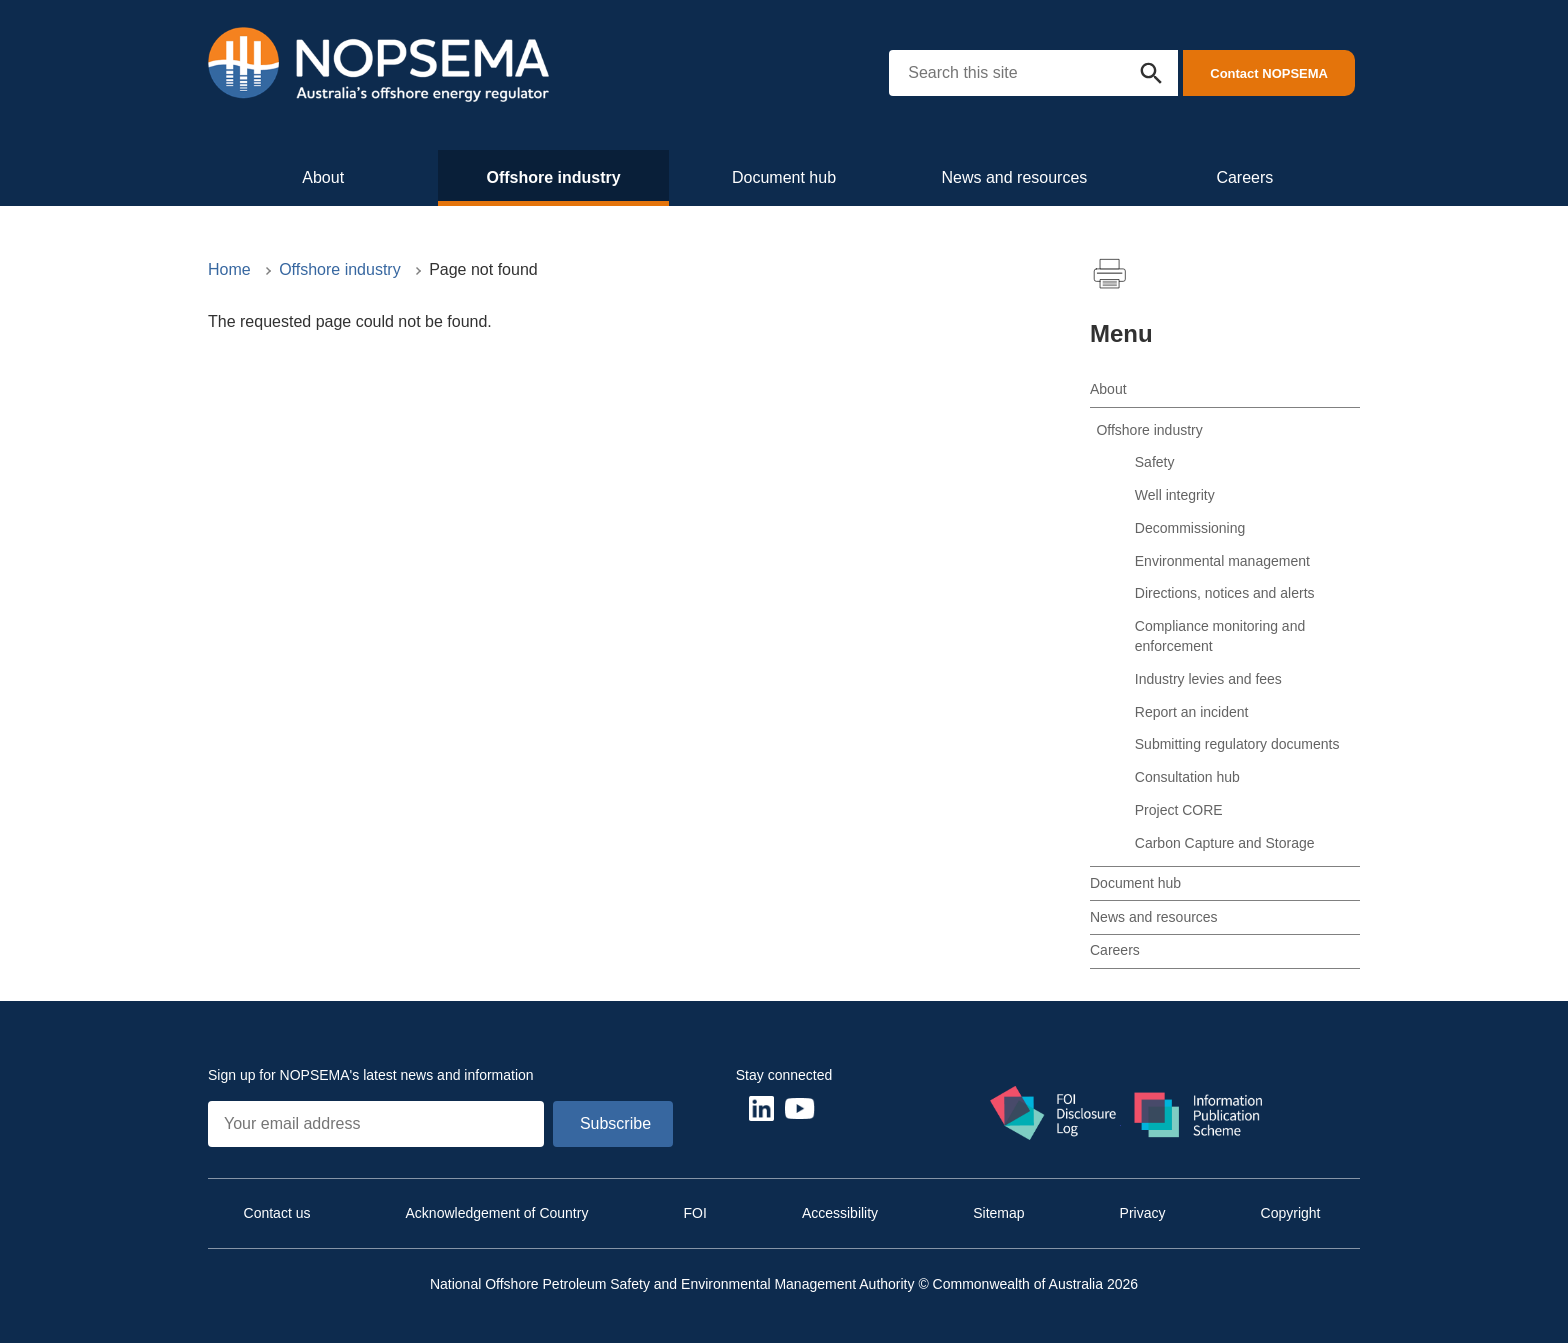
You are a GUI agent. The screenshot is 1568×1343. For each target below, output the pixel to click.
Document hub (784, 177)
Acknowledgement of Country (497, 1213)
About (323, 177)
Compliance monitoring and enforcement (1220, 636)
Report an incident (1192, 712)
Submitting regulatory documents (1237, 744)
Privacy (1143, 1213)
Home (229, 269)
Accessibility (840, 1213)
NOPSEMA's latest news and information (407, 1075)
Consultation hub (1187, 777)
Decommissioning (1190, 528)
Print (1110, 274)
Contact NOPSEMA (1269, 73)
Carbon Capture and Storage (1225, 843)
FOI (694, 1213)
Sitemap (998, 1213)
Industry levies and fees (1208, 679)
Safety (1155, 462)
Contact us (277, 1213)
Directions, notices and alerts (1225, 593)
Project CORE (1179, 810)
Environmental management (1222, 561)
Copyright (1291, 1213)
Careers (1244, 177)
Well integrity (1175, 495)
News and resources (1015, 177)
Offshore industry (553, 177)
